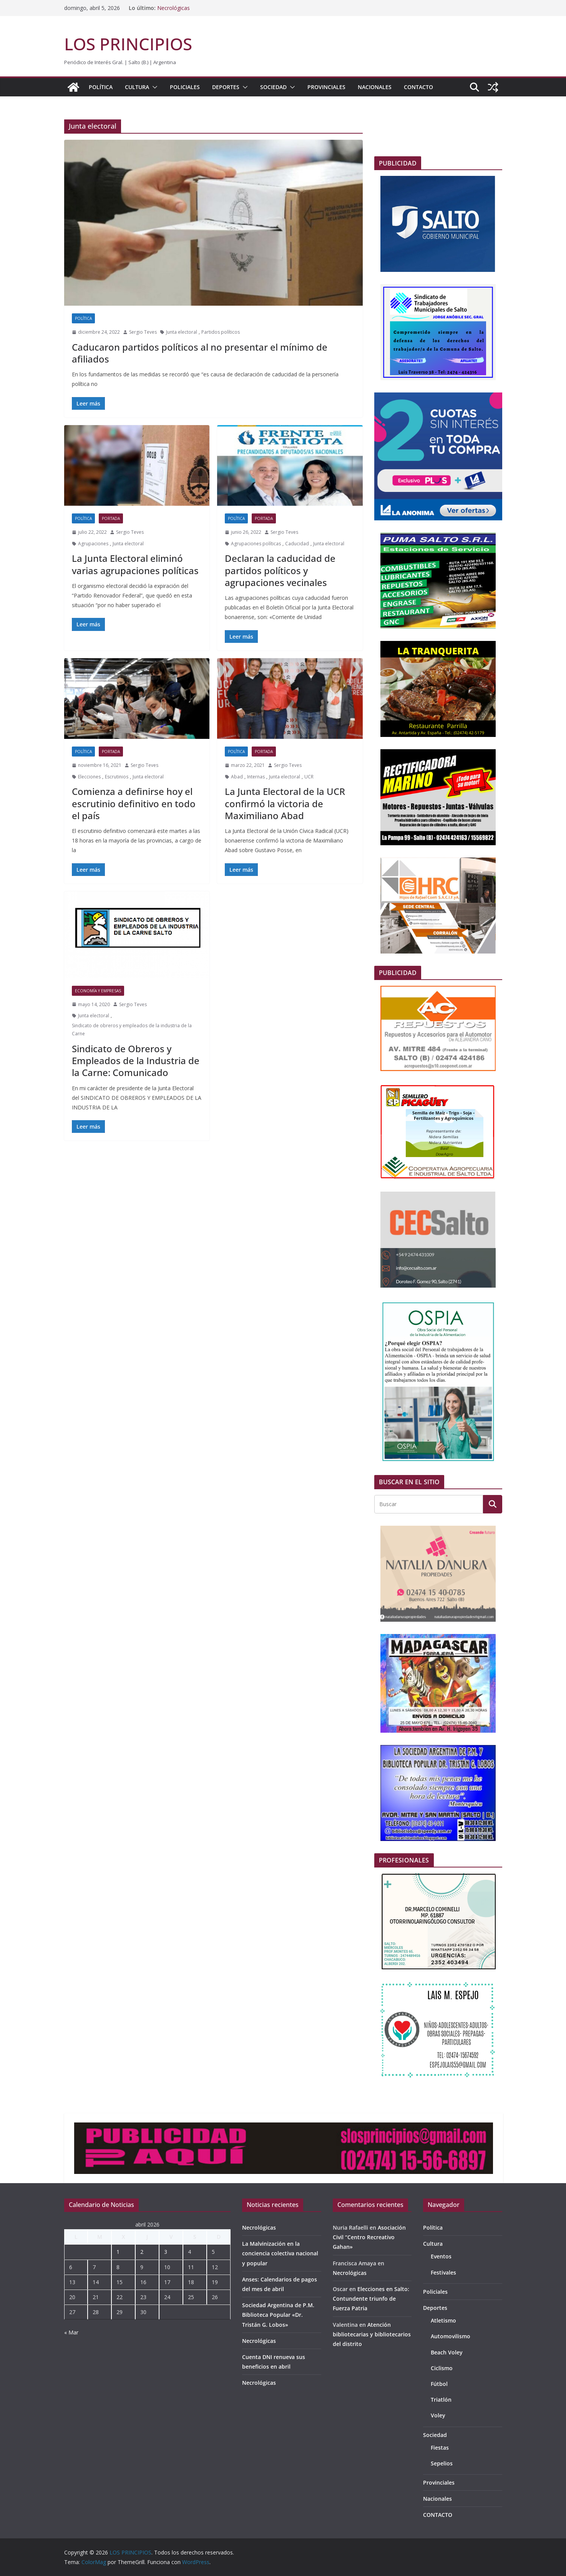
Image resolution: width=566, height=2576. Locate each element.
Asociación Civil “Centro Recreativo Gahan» (369, 2237)
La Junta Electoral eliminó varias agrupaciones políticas (135, 564)
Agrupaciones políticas (256, 543)
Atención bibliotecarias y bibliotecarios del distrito (372, 2334)
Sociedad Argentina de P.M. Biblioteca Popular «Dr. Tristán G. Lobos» (278, 2314)
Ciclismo (442, 2368)
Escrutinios (116, 776)
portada (111, 518)
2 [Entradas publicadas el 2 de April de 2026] (141, 2251)
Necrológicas (173, 8)
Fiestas (440, 2447)
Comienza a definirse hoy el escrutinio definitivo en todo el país (134, 803)
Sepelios (442, 2463)
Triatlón (441, 2399)
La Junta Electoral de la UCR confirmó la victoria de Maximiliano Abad (285, 803)
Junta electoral (181, 332)
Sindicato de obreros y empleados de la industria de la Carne (132, 1029)
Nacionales (375, 87)
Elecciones (89, 776)
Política (101, 87)
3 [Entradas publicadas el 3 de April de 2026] (165, 2251)
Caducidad (297, 543)
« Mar (71, 2332)
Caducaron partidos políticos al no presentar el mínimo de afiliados (199, 353)
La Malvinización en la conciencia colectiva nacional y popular (280, 2253)
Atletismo (443, 2320)
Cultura (137, 87)
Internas (256, 776)
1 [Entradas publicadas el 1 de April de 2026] (118, 2251)
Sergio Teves (143, 332)
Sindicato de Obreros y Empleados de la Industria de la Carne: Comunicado (135, 1060)
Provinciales (326, 87)
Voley (438, 2415)
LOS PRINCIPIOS (128, 43)
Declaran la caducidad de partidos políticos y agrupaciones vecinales (280, 570)
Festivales (443, 2272)
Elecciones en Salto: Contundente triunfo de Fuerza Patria (371, 2298)
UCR (309, 776)
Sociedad (273, 87)
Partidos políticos (220, 332)
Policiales (185, 87)
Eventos (441, 2256)
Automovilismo (450, 2336)
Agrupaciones (93, 543)
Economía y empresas (98, 990)
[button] (153, 87)
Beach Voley (447, 2352)
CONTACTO (418, 87)
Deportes (225, 87)
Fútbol (439, 2383)
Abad (237, 776)
